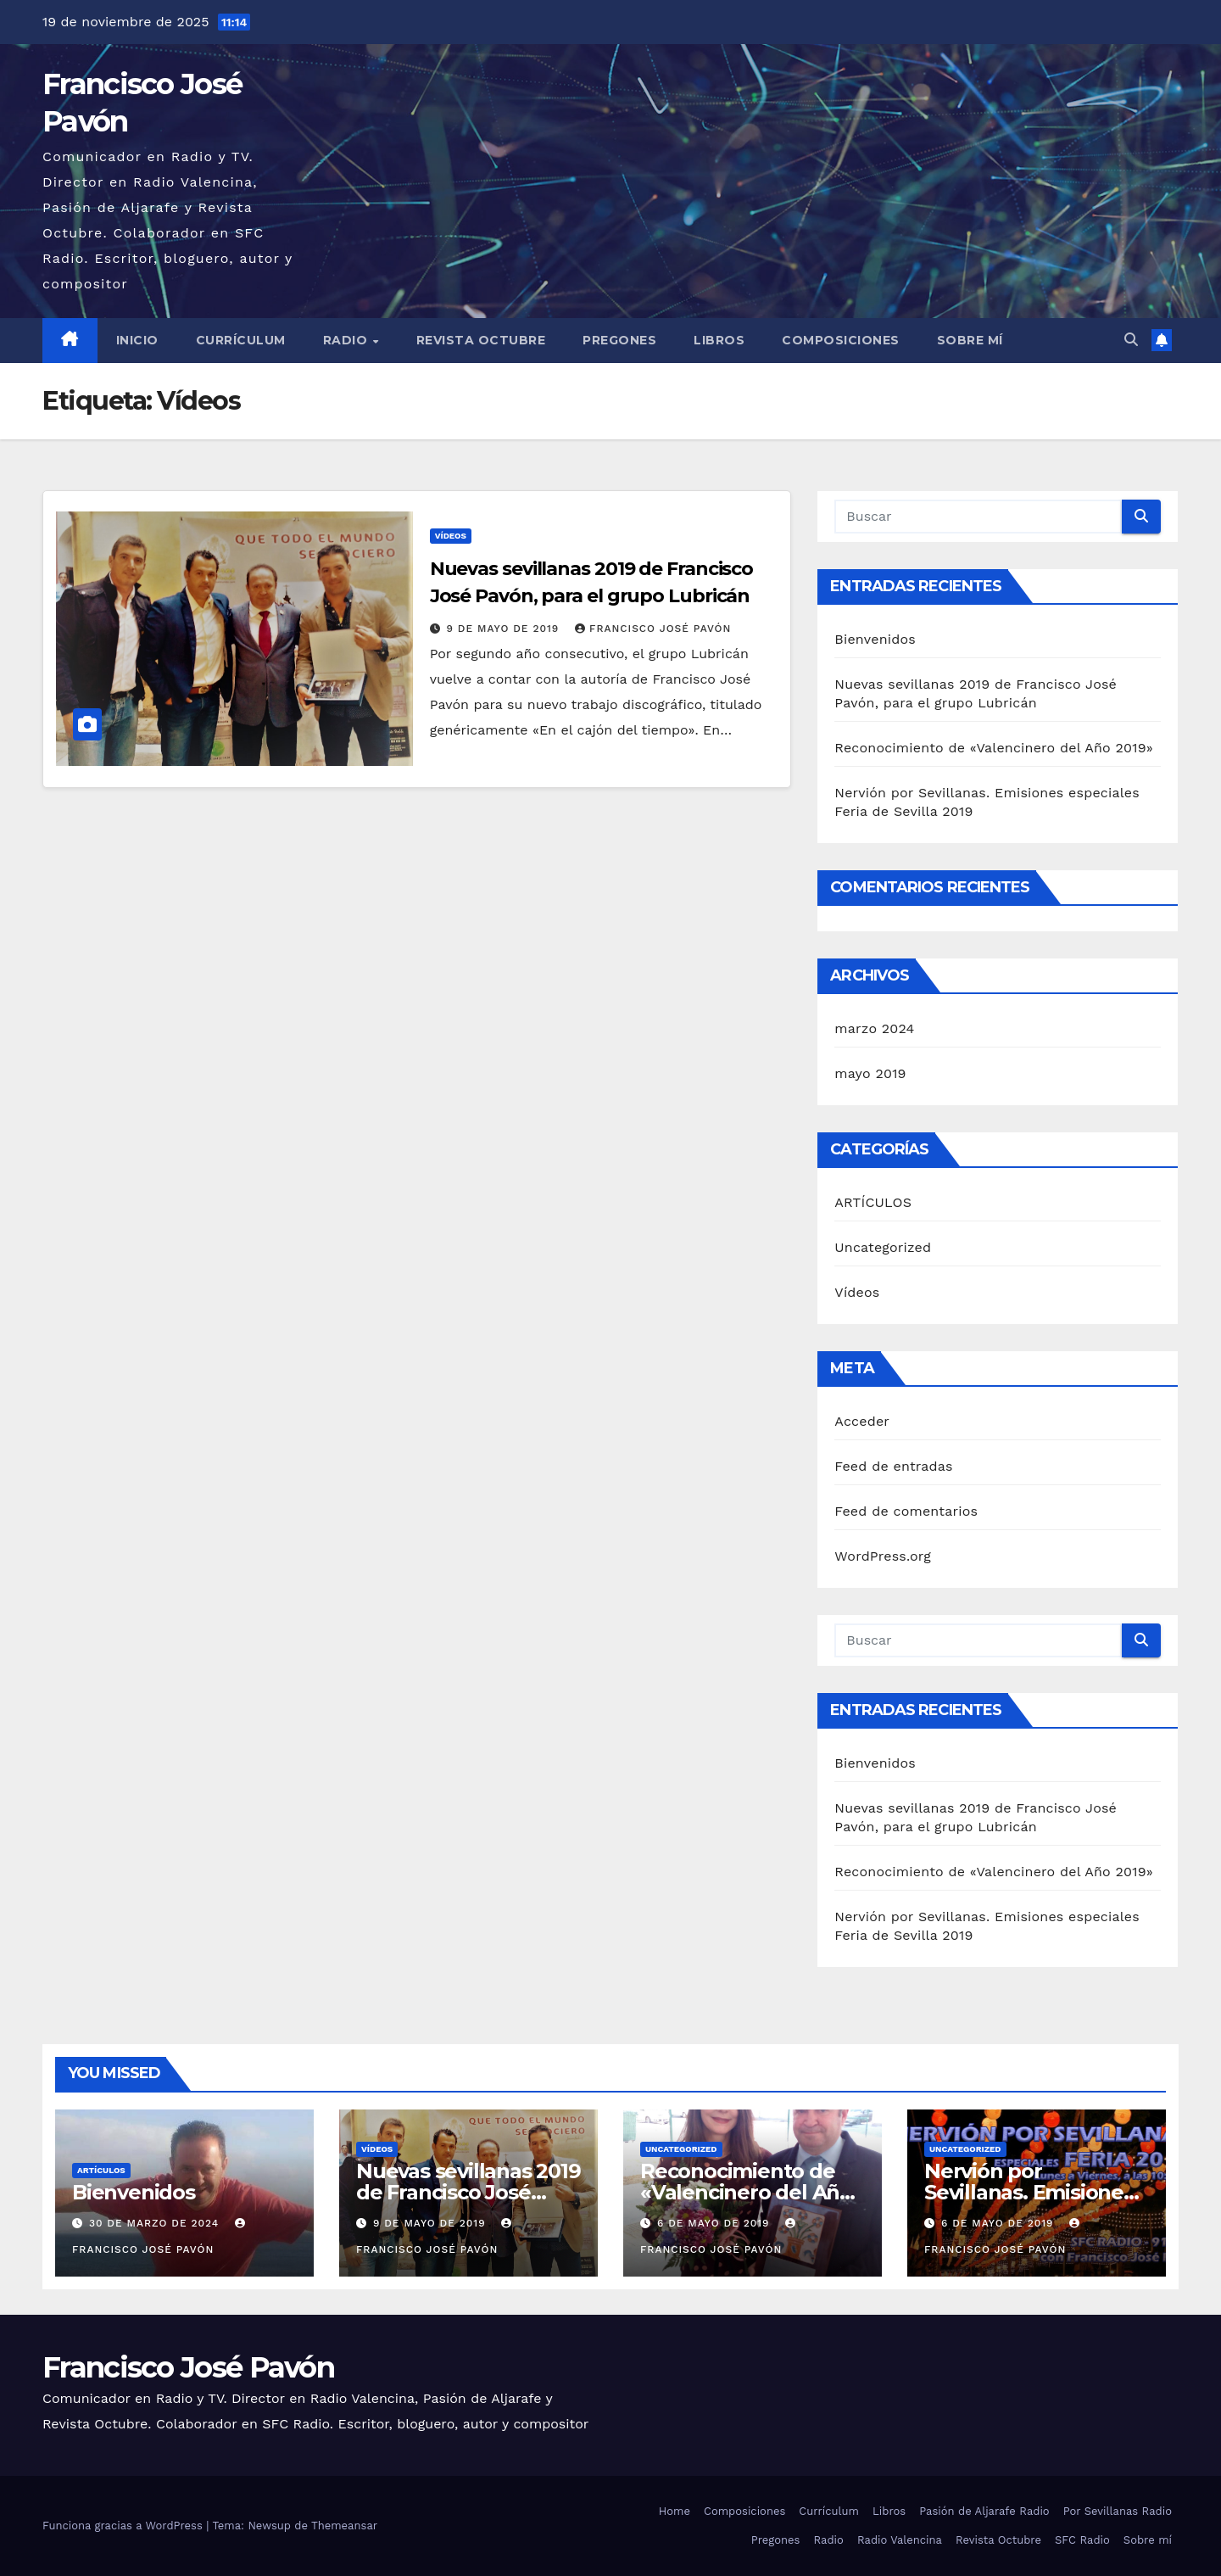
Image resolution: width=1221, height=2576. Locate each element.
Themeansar (344, 2525)
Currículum (241, 340)
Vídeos (450, 535)
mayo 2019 (870, 1073)
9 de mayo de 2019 (505, 628)
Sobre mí (970, 340)
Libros (719, 340)
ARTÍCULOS (873, 1202)
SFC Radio (1082, 2540)
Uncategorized (882, 1247)
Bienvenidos (875, 639)
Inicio (137, 340)
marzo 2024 (874, 1028)
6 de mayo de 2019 (715, 2223)
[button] (1131, 340)
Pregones (619, 340)
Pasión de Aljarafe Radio (984, 2511)
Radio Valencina (899, 2540)
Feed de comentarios (906, 1511)
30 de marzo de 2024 (156, 2223)
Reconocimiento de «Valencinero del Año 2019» (993, 748)
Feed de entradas (893, 1466)
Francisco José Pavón (653, 628)
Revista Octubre (481, 340)
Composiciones (841, 340)
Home (674, 2511)
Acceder (861, 1421)
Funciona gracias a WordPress (124, 2525)
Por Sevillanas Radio (1117, 2511)
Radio (347, 340)
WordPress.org (882, 1556)
